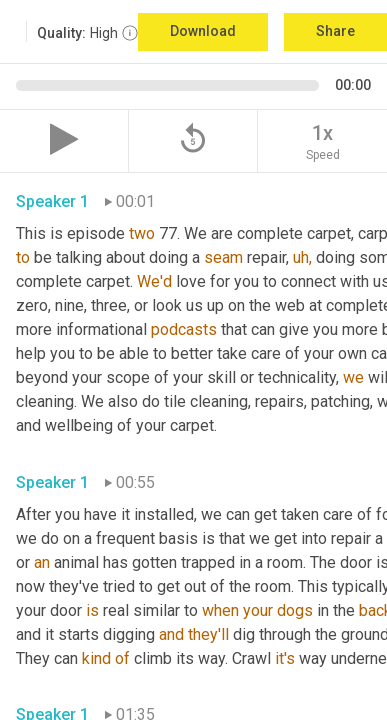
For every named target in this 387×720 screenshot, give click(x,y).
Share (335, 31)
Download (203, 31)
